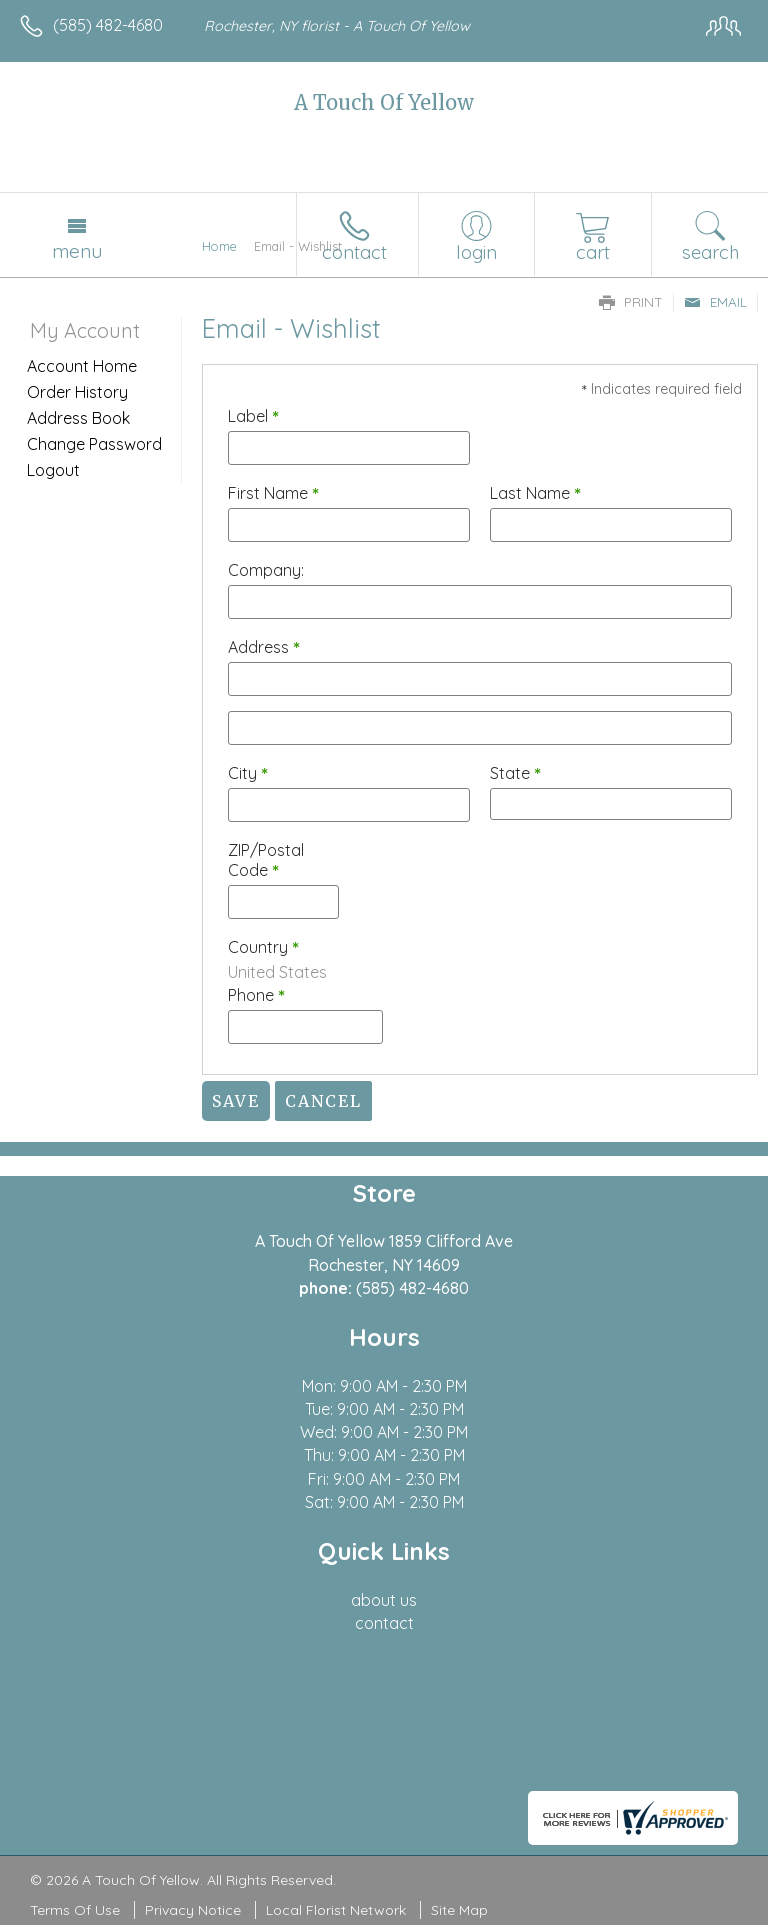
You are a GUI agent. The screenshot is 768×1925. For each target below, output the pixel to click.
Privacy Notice (193, 1910)
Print (631, 302)
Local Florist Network (336, 1910)
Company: (266, 570)
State (515, 773)
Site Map (459, 1910)
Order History (77, 392)
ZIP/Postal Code (266, 860)
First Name (273, 493)
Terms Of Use (75, 1910)
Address (264, 647)
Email (715, 302)
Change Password (94, 444)
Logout (53, 470)
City (248, 773)
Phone (256, 995)
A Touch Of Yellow (384, 102)
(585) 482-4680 (108, 25)
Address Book (78, 418)
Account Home (82, 366)
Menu (77, 251)
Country (263, 947)
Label (253, 416)
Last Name (535, 493)
